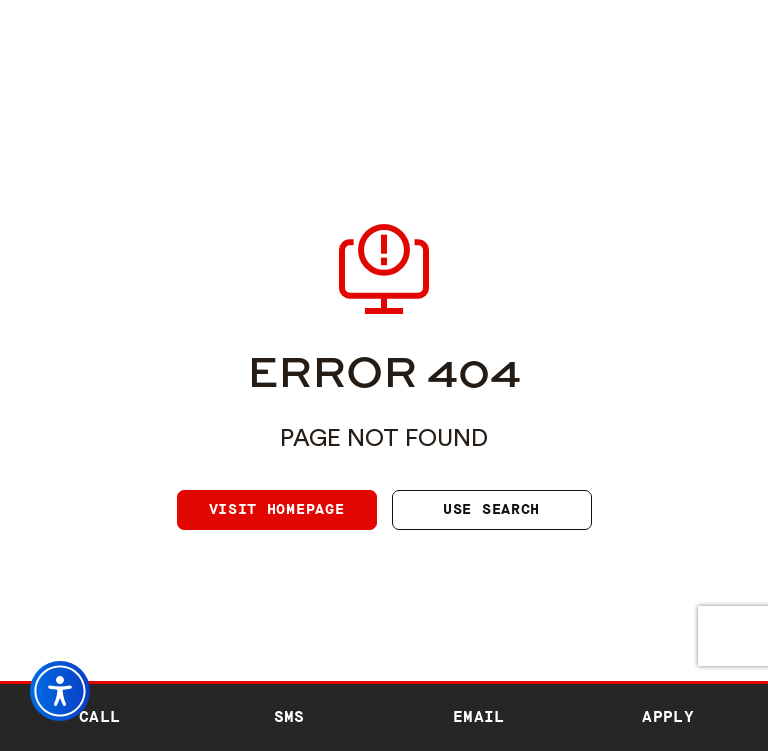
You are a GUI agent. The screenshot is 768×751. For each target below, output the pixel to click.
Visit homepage (277, 509)
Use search (491, 509)
